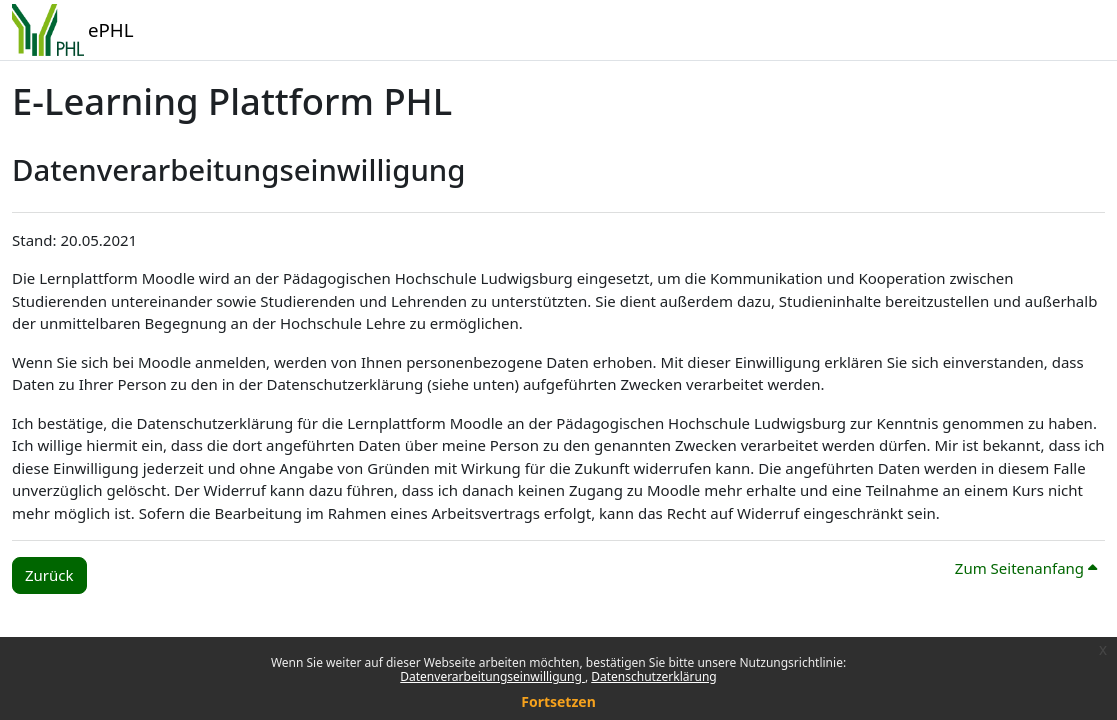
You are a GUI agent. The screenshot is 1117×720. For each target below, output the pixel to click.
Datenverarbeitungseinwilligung (492, 676)
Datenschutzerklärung (653, 676)
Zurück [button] (49, 575)
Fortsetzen (558, 701)
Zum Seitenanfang (1026, 568)
